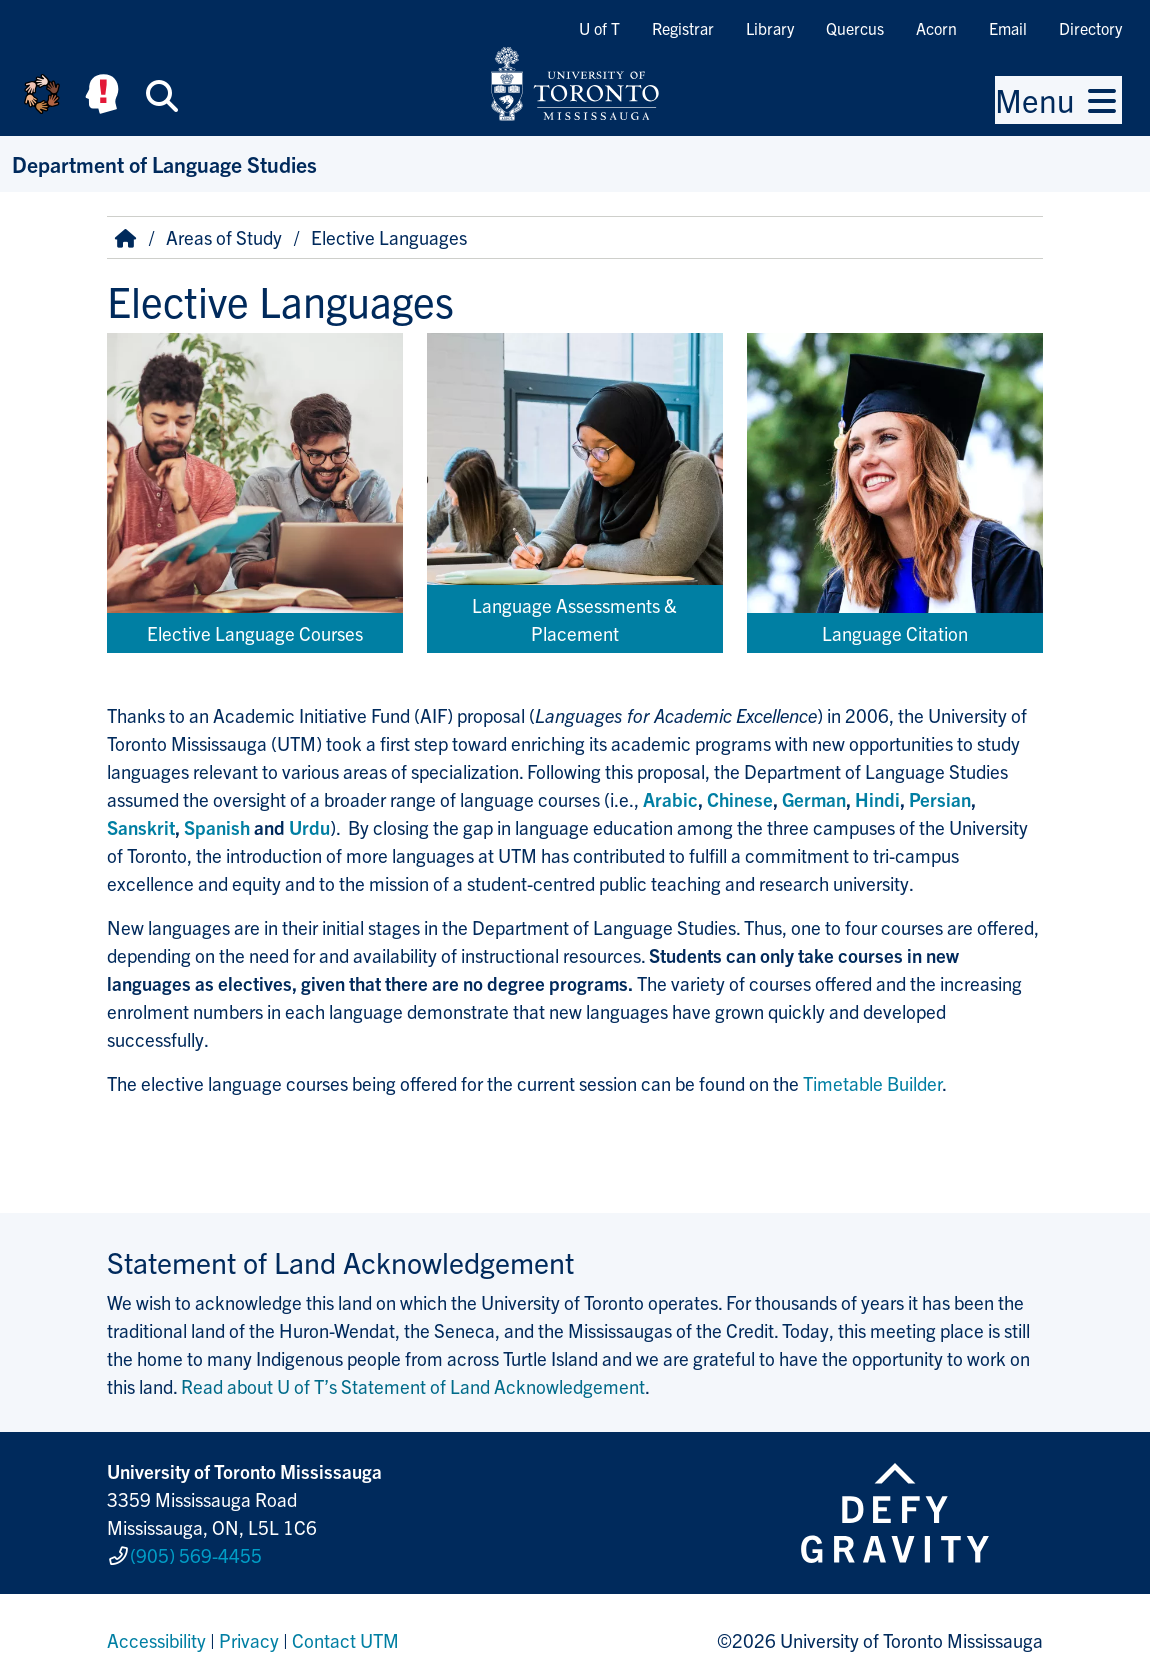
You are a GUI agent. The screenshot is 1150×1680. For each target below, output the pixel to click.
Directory (1090, 28)
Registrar (683, 28)
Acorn (936, 28)
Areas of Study (224, 237)
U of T (599, 28)
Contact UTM (345, 1634)
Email (1008, 28)
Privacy (249, 1634)
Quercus (855, 28)
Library (770, 28)
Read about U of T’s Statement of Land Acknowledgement (413, 1386)
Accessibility (156, 1634)
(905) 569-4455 (196, 1552)
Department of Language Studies (164, 163)
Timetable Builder (872, 1083)
